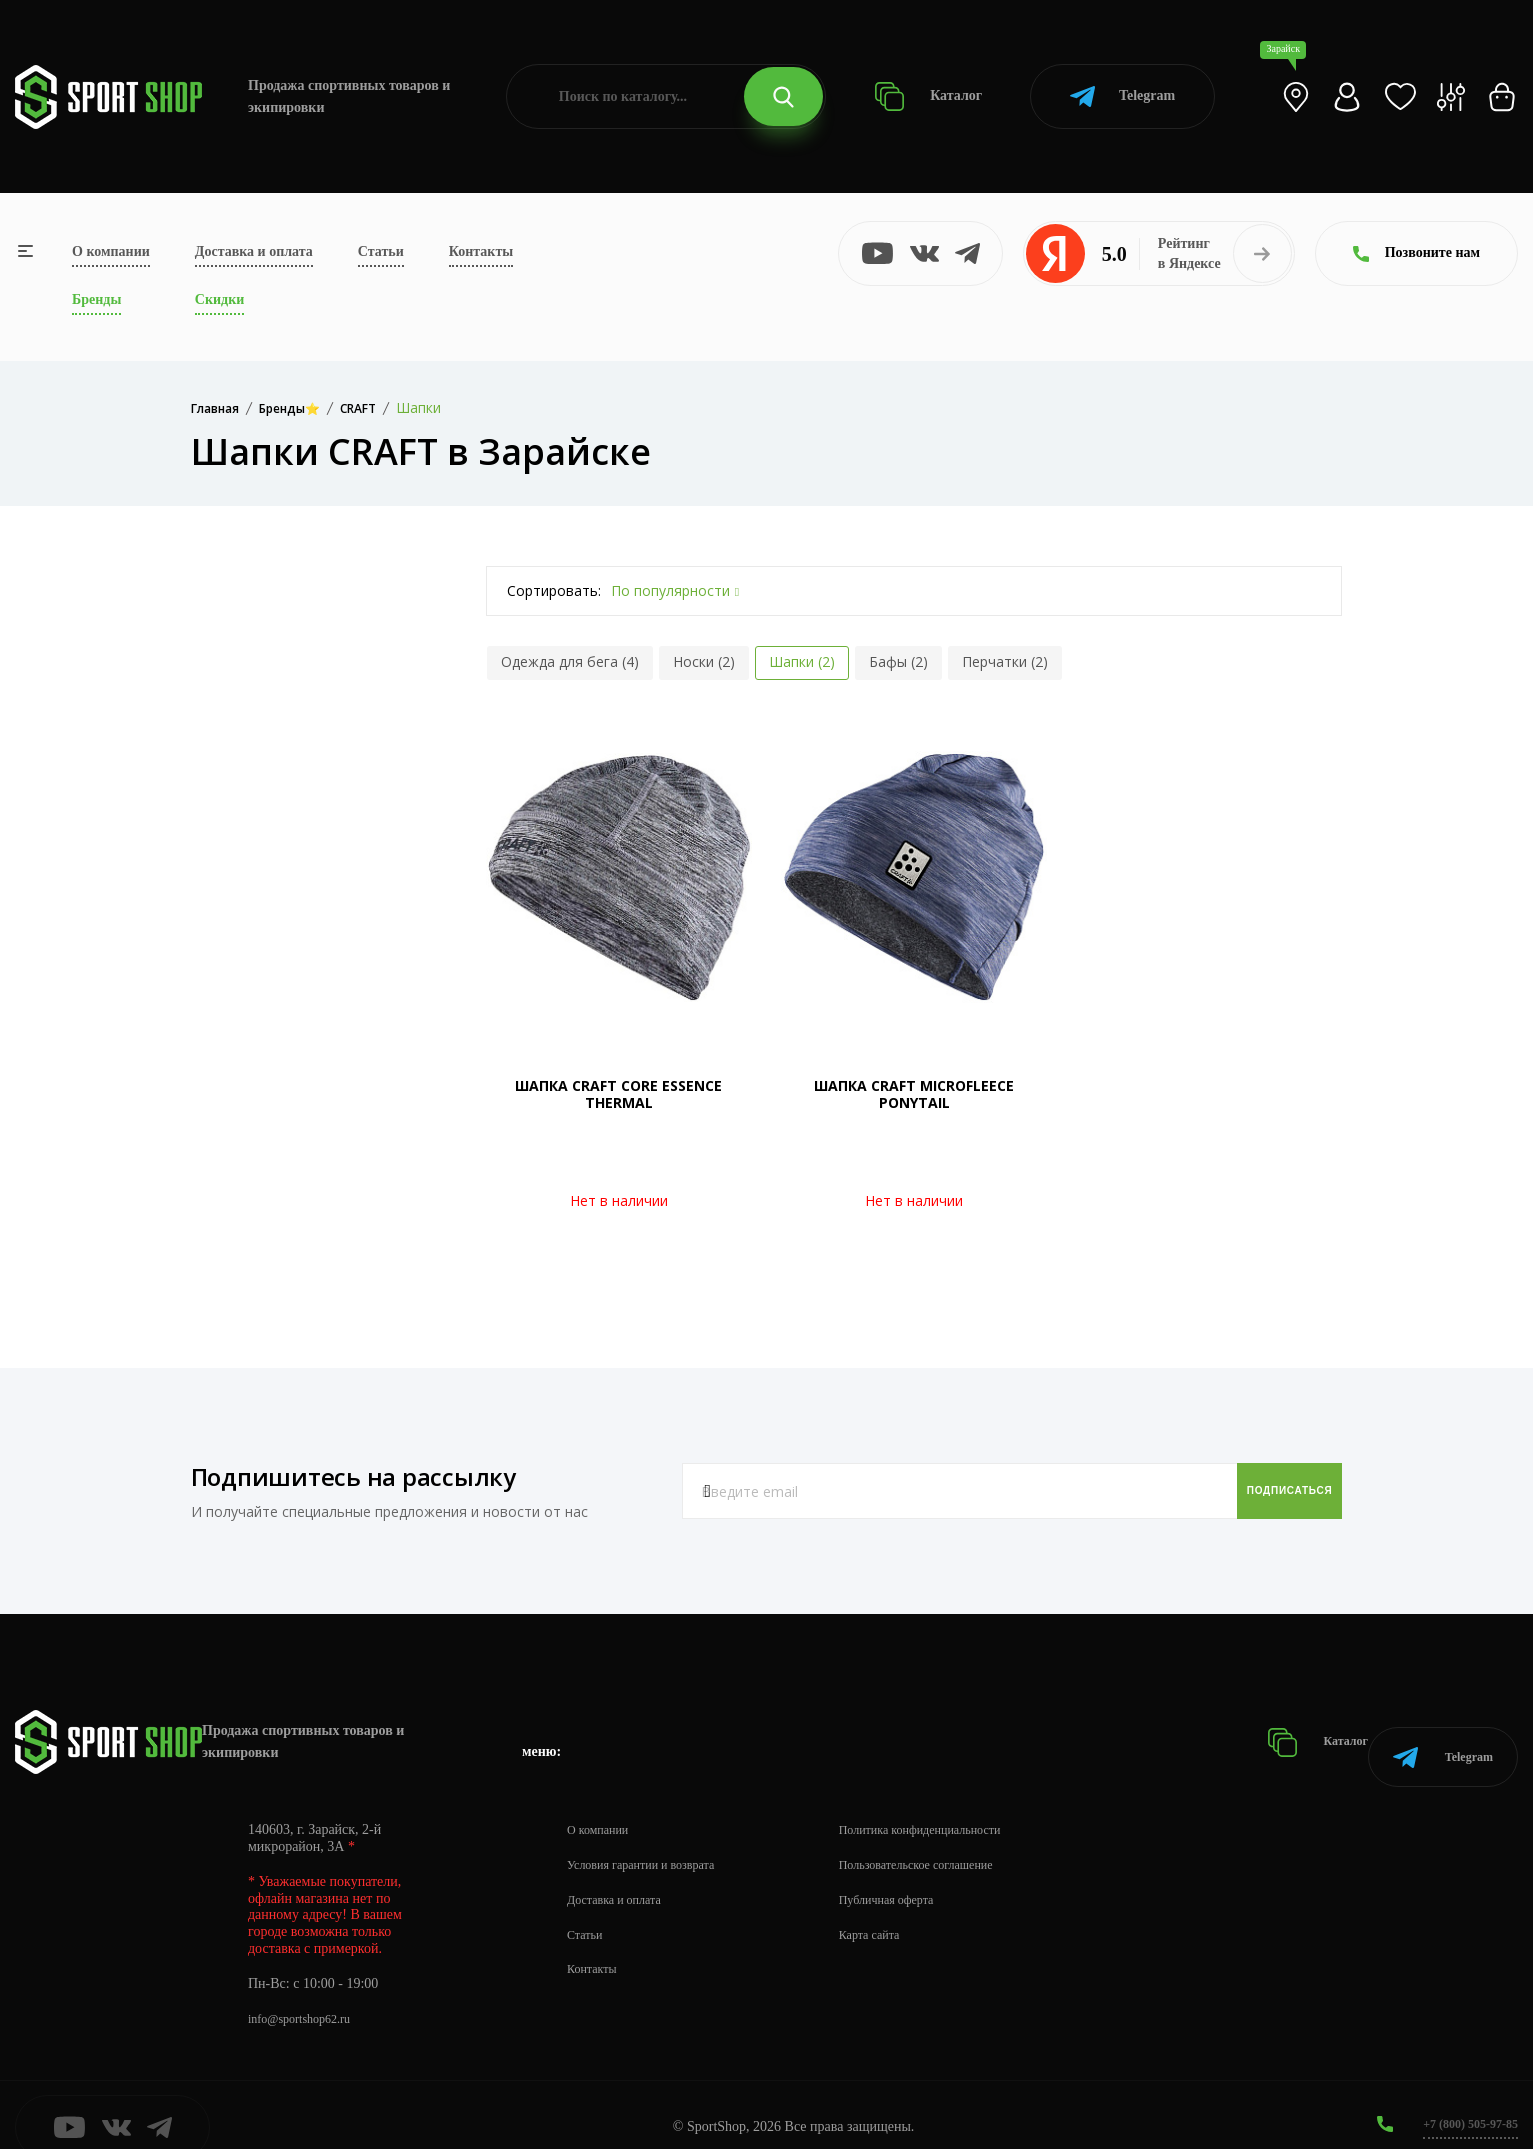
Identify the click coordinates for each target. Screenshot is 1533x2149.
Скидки (219, 299)
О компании (111, 251)
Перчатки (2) (1005, 661)
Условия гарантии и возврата (653, 1839)
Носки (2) (704, 661)
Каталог (928, 96)
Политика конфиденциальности (960, 1804)
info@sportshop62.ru (307, 1993)
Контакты (481, 251)
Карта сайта (901, 1909)
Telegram (1122, 96)
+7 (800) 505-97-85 (1462, 2098)
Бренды (96, 299)
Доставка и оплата (254, 251)
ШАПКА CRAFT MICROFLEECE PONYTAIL (914, 1094)
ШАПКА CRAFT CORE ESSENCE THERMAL (618, 1094)
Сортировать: (554, 590)
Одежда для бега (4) (570, 661)
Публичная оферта (921, 1874)
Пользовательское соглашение (956, 1839)
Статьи (381, 251)
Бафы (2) (898, 661)
